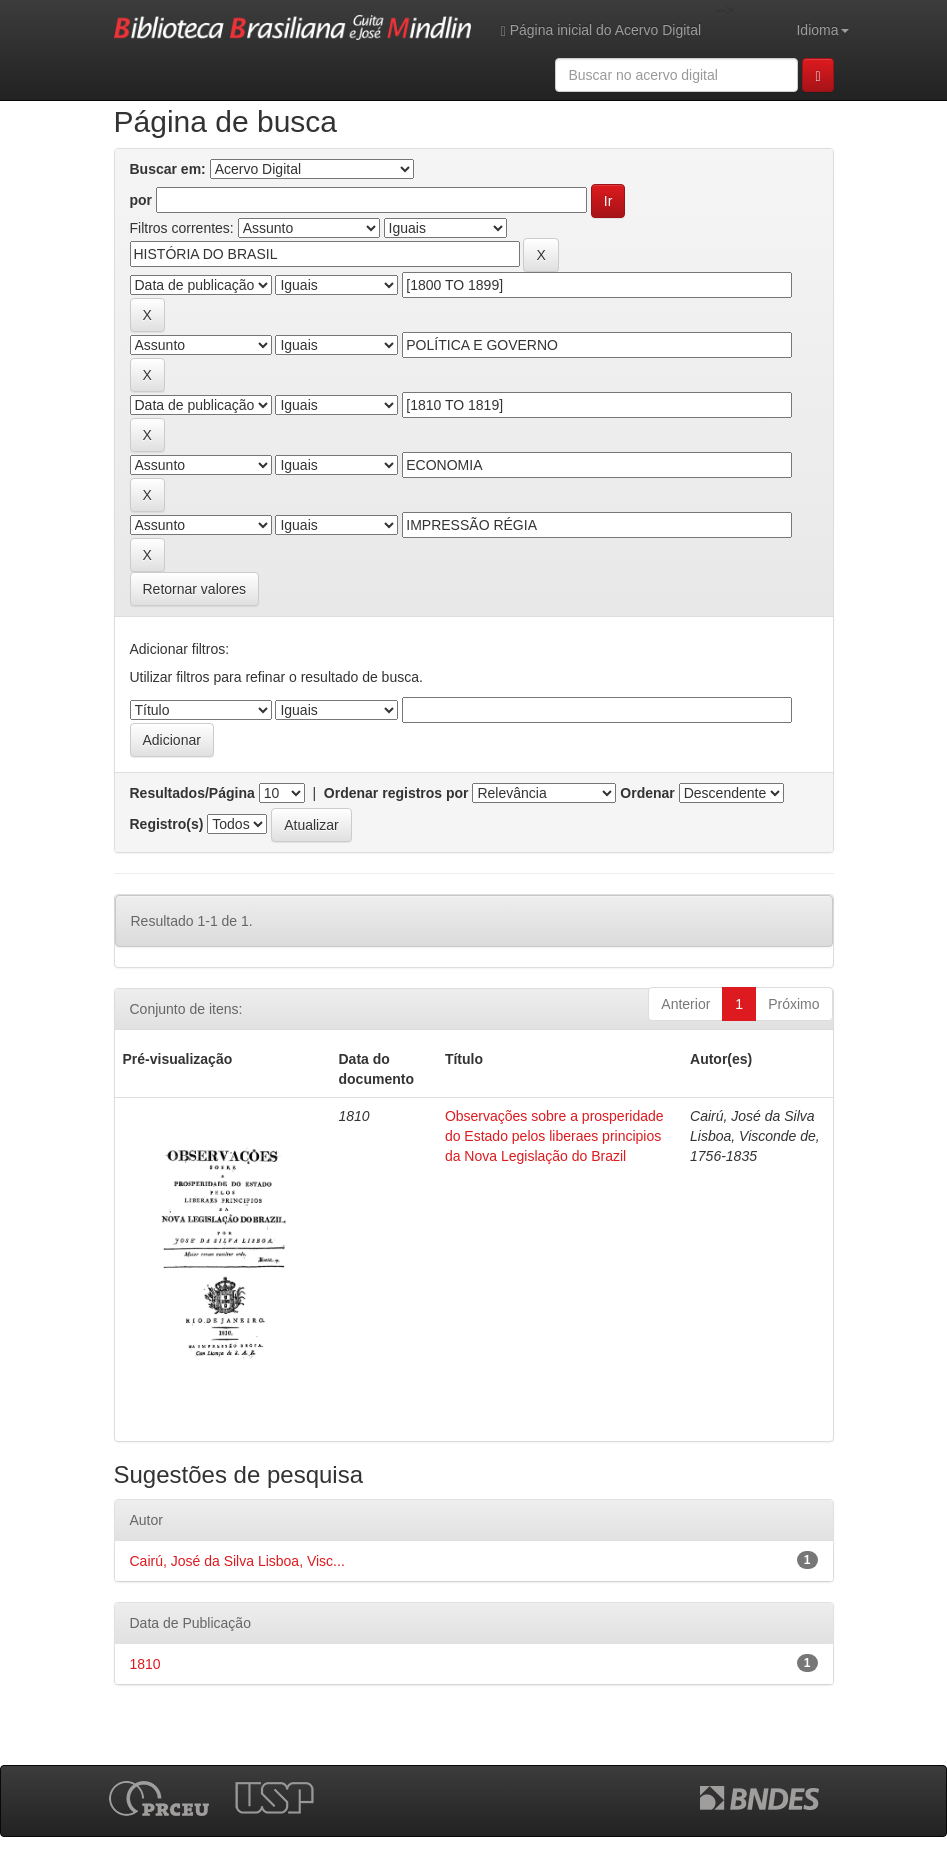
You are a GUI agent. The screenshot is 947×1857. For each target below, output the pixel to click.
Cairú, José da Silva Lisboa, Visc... (237, 1561)
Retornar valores (195, 589)
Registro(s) (167, 824)
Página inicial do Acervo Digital (601, 30)
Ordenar (647, 793)
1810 (145, 1664)
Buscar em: (168, 169)
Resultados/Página (192, 793)
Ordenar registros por (396, 793)
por (141, 200)
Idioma (822, 30)
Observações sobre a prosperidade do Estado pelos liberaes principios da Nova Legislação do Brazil (554, 1136)
